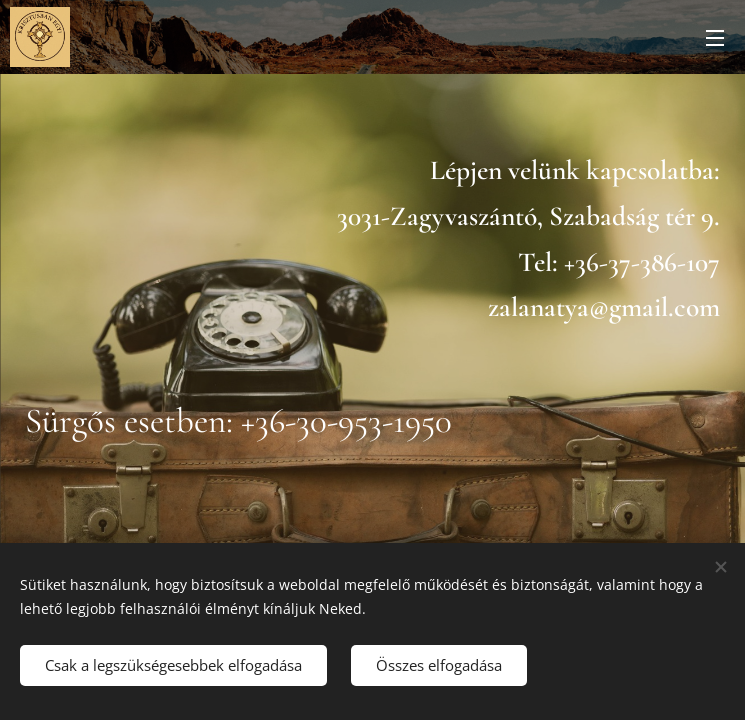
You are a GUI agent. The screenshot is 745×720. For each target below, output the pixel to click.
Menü (715, 38)
